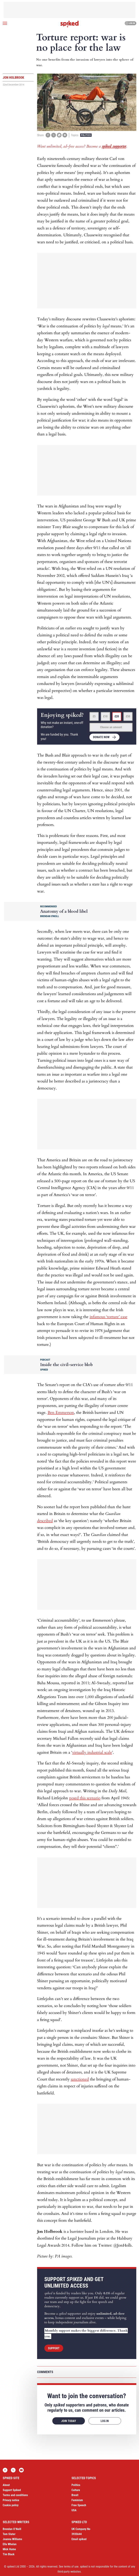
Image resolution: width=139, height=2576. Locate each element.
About (6, 2485)
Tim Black (8, 2554)
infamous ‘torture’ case (108, 1316)
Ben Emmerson (61, 1412)
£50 (128, 716)
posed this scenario (84, 1798)
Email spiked (79, 2539)
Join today (68, 2421)
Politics (86, 135)
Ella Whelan (9, 2544)
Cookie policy (10, 2505)
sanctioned (80, 2079)
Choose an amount (111, 727)
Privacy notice (11, 2500)
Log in (130, 23)
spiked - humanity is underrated (69, 24)
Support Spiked (12, 2490)
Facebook (5, 2470)
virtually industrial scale (92, 1752)
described (45, 1520)
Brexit (74, 2495)
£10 (105, 716)
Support (54, 2348)
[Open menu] (5, 23)
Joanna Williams (12, 2539)
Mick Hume (9, 2549)
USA (74, 2510)
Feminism (77, 2500)
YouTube (21, 2470)
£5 (94, 716)
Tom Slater (9, 2534)
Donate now (101, 737)
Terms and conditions (15, 2495)
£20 (117, 716)
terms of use (71, 2566)
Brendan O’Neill (12, 2529)
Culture (75, 2490)
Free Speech (78, 2505)
